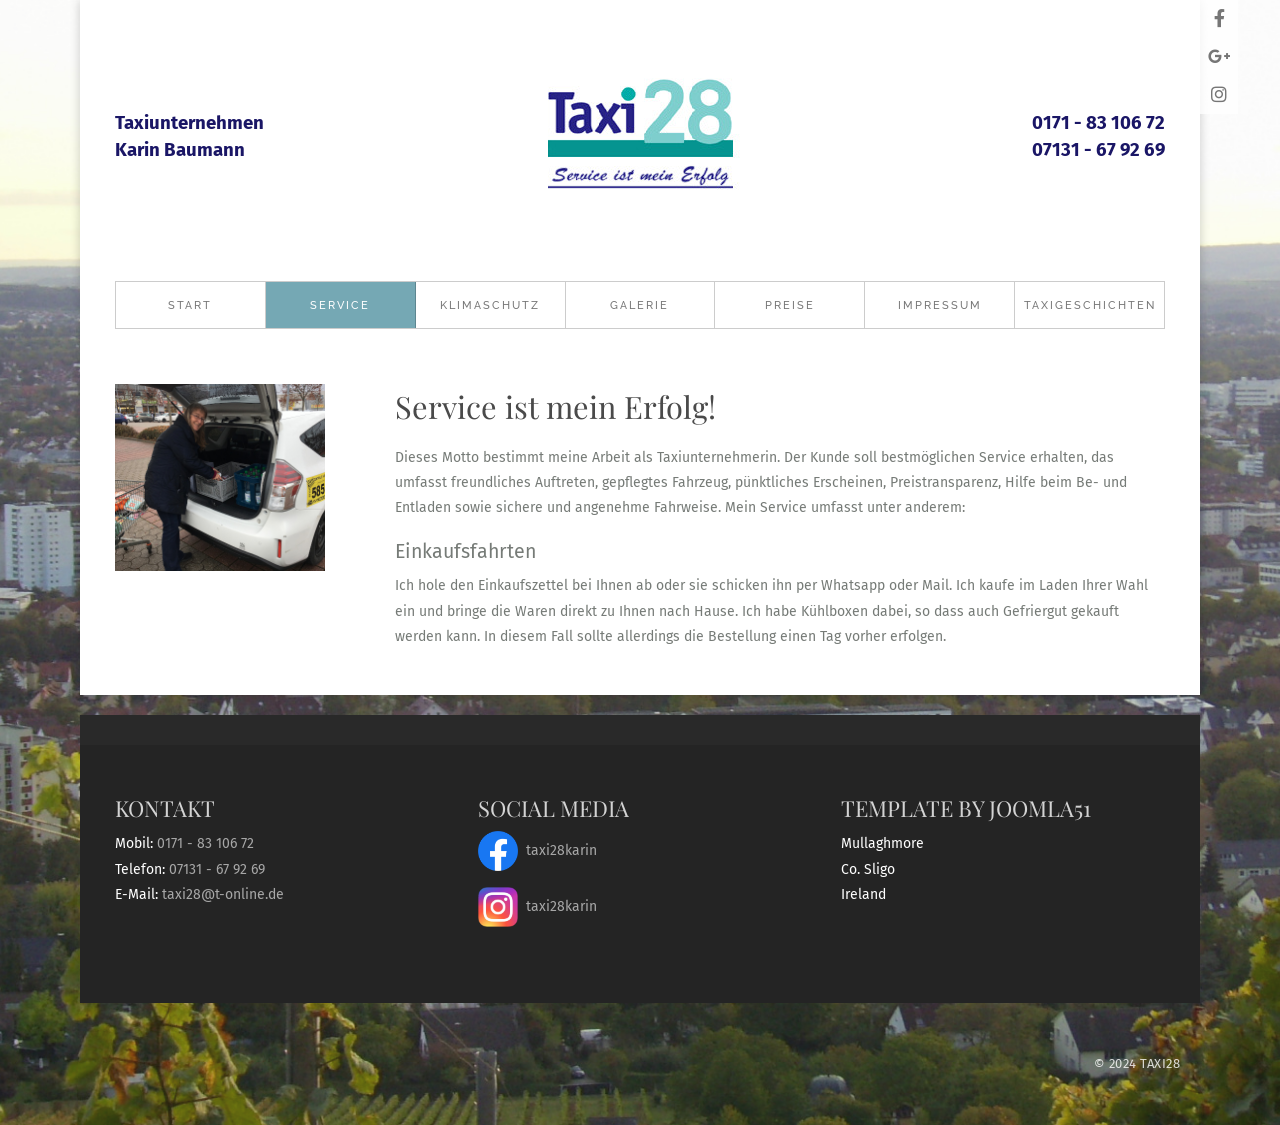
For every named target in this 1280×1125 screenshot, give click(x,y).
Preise (790, 305)
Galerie (639, 305)
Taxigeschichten (1090, 305)
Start (190, 305)
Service (340, 305)
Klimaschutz (490, 305)
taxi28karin (537, 850)
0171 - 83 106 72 (1098, 123)
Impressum (940, 305)
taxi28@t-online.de (223, 894)
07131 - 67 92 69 (1098, 150)
